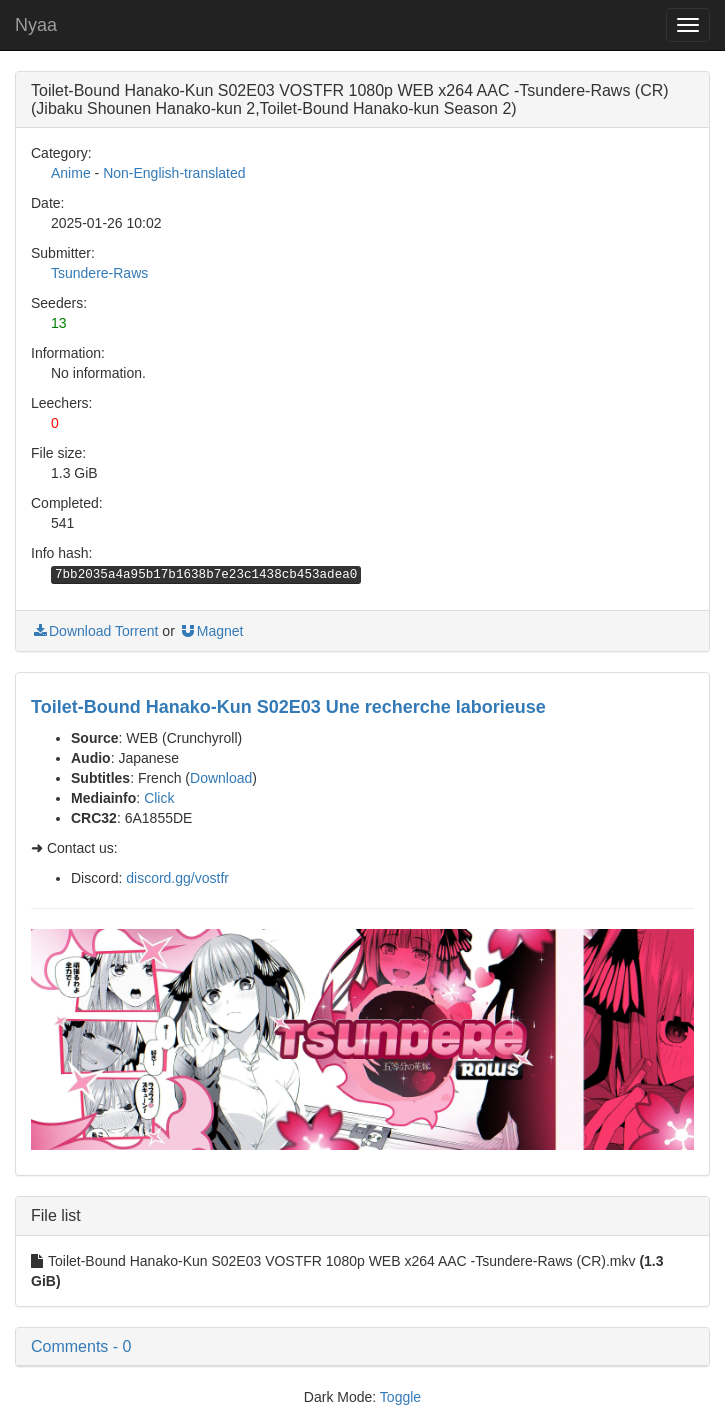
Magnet (211, 631)
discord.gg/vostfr (177, 878)
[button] (362, 1347)
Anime (71, 173)
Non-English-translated (174, 173)
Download (221, 778)
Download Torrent (94, 631)
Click (159, 798)
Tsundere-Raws (99, 273)
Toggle (400, 1397)
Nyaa (36, 25)
